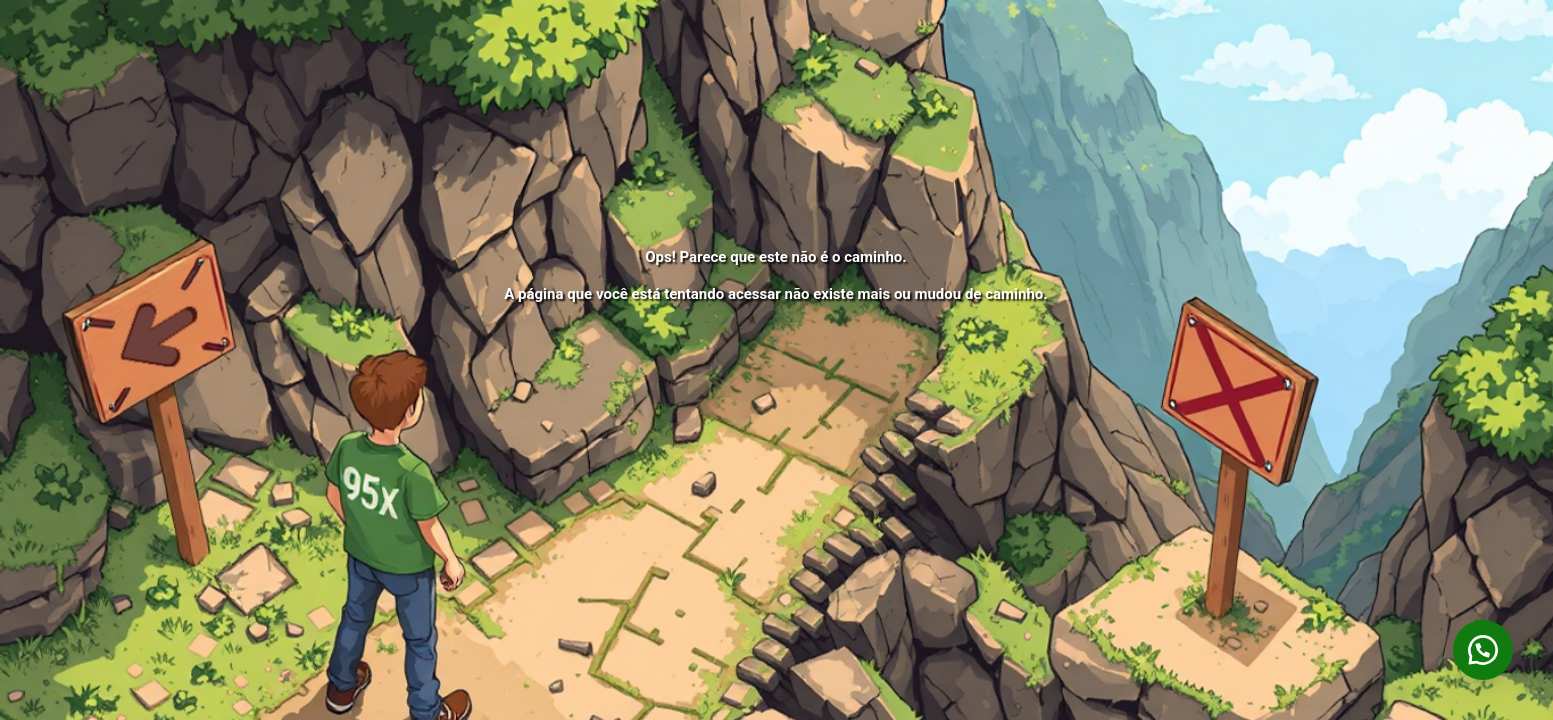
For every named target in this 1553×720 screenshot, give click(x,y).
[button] (1483, 650)
